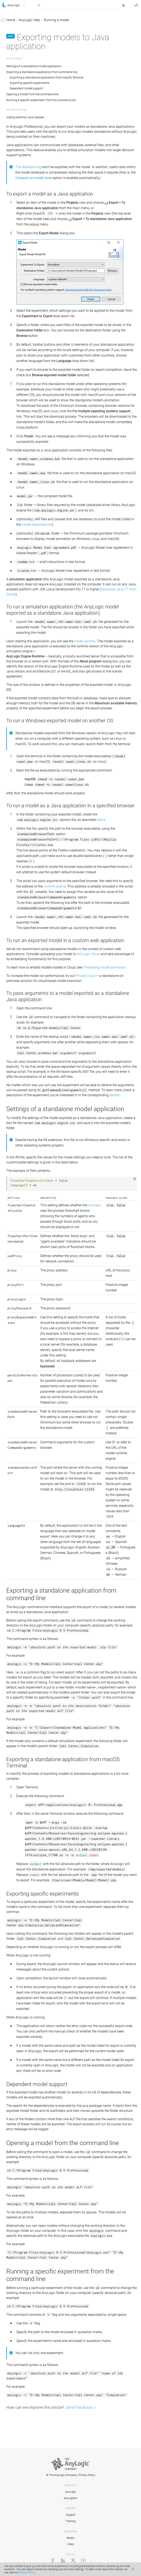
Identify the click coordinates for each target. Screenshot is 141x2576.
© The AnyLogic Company (61, 2475)
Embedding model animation (104, 967)
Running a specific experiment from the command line (41, 100)
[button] (18, 5)
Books (70, 2537)
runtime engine (55, 886)
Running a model (56, 20)
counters (94, 1205)
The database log (28, 167)
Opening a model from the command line (32, 94)
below (101, 820)
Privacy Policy (87, 2475)
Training (70, 2521)
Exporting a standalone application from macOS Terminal (46, 77)
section (114, 1095)
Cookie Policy (27, 2572)
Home (10, 20)
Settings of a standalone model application (34, 66)
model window (85, 641)
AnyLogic (70, 2491)
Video (70, 2544)
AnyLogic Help (29, 20)
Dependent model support (26, 88)
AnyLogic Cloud (88, 954)
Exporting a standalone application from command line (41, 72)
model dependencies (37, 525)
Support (70, 2514)
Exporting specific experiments (29, 83)
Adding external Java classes (25, 117)
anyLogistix (70, 2498)
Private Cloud (85, 976)
